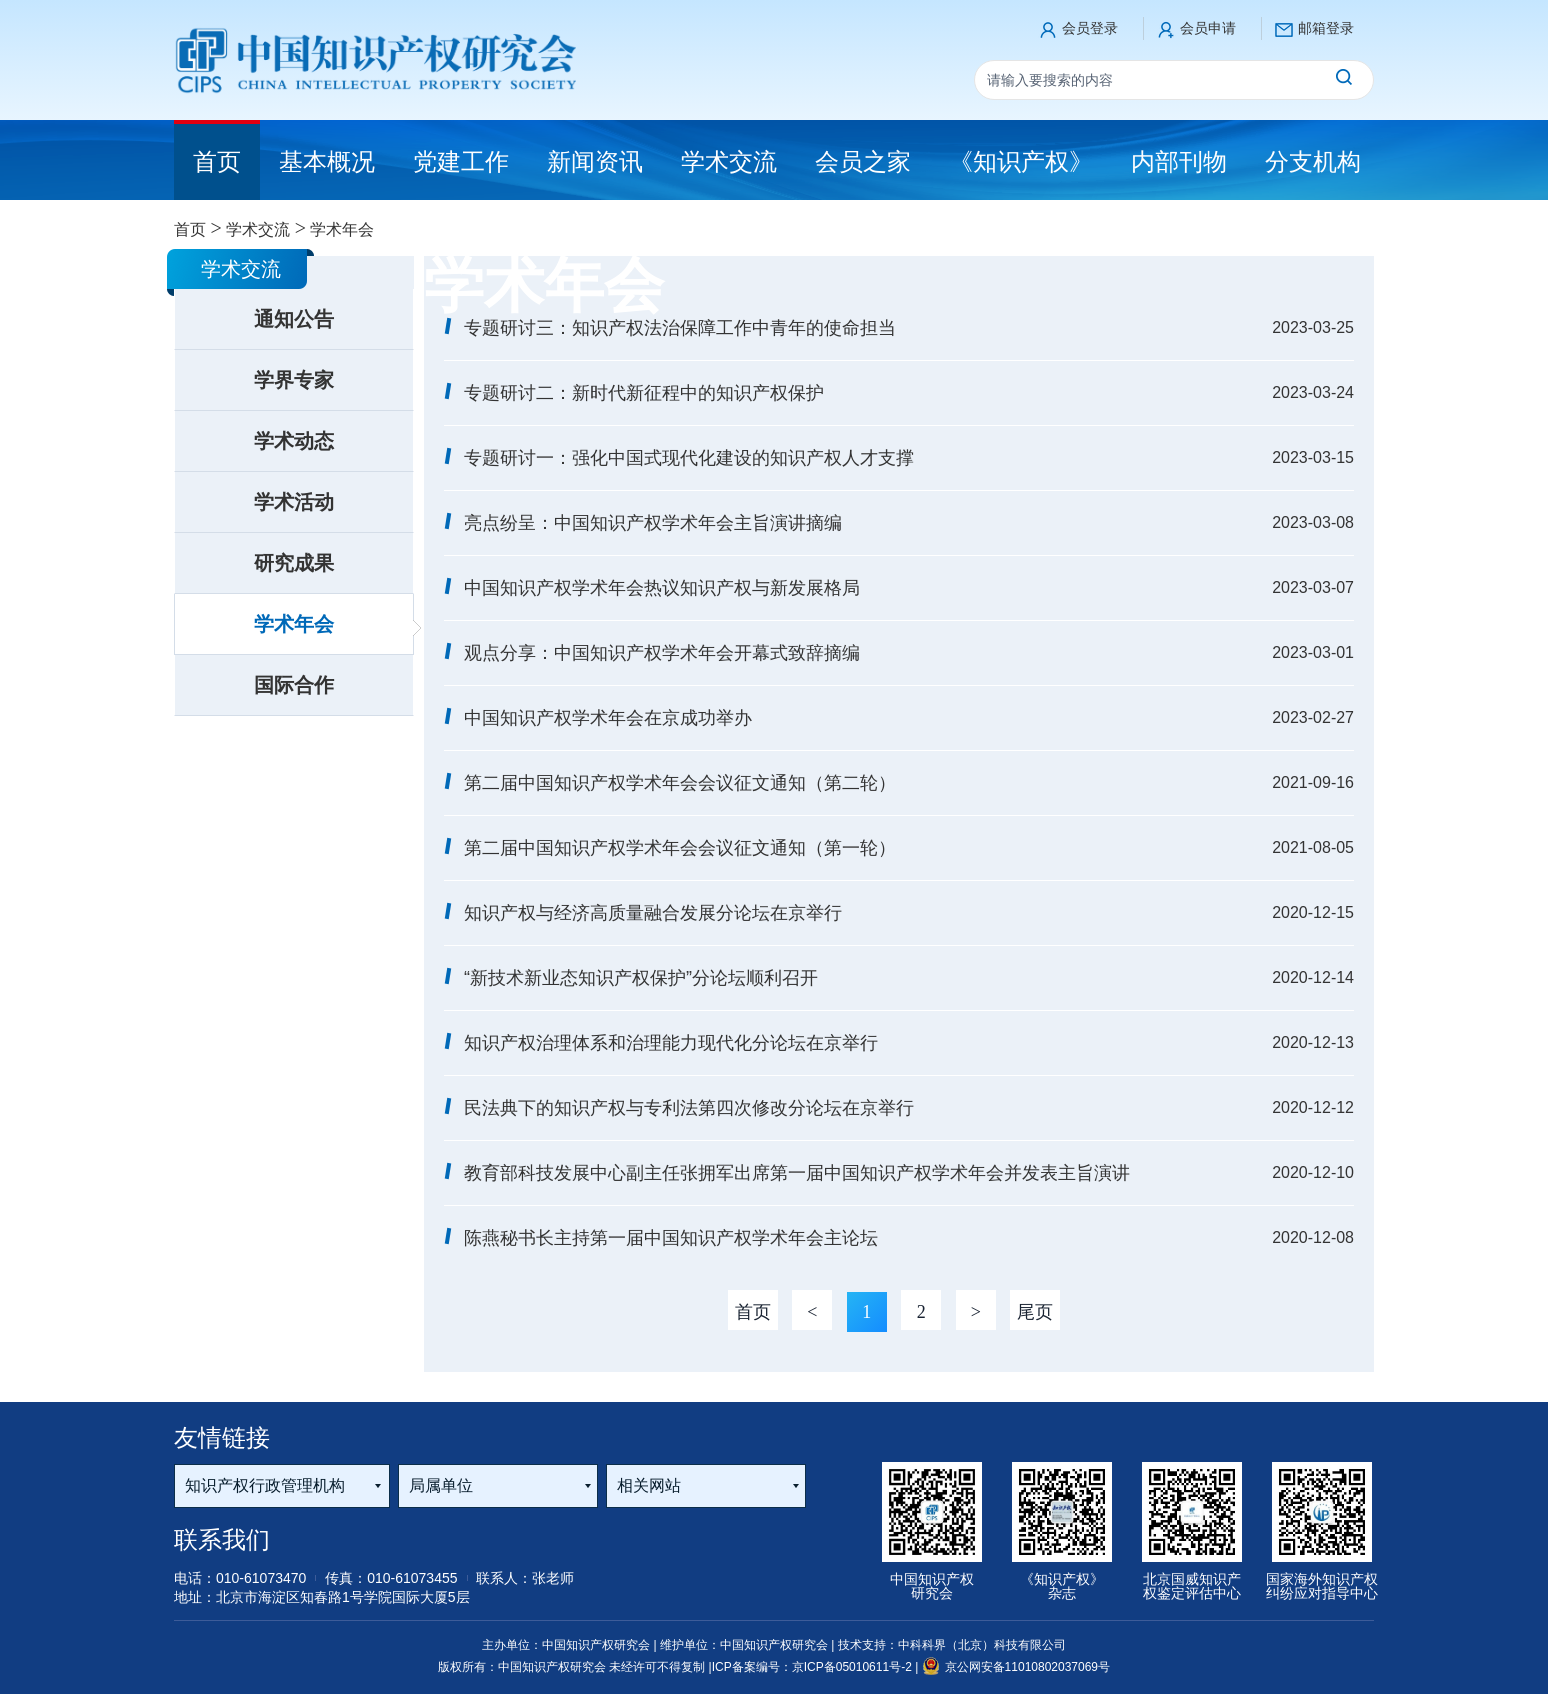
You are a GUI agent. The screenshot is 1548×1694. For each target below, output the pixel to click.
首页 (190, 229)
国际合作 (294, 685)
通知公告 (294, 319)
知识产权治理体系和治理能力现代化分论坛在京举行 (671, 1043)
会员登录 (1090, 28)
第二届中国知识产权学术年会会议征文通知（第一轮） (680, 848)
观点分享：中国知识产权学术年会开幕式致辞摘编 (662, 653)
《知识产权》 (1021, 161)
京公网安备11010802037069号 (1016, 1667)
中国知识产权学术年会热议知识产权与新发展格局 (662, 588)
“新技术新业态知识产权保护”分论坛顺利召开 (641, 978)
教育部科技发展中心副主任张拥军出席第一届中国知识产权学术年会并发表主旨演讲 (797, 1173)
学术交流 (729, 161)
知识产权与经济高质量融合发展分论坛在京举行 (653, 913)
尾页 (1035, 1312)
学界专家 (294, 380)
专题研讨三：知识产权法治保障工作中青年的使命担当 (680, 328)
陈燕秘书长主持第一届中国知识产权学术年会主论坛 (671, 1238)
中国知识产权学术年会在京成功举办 (608, 718)
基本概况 (327, 161)
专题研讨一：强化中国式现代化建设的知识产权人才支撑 (689, 458)
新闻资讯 (595, 161)
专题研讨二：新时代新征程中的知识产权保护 (644, 393)
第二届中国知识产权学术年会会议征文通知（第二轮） (680, 783)
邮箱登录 (1326, 28)
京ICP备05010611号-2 (853, 1667)
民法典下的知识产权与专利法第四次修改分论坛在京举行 (689, 1108)
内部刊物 (1179, 161)
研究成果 (294, 563)
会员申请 (1208, 28)
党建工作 (461, 161)
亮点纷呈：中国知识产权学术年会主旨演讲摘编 (653, 523)
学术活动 (294, 502)
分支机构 (1313, 161)
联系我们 (222, 1539)
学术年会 (294, 624)
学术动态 (294, 441)
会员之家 (863, 161)
